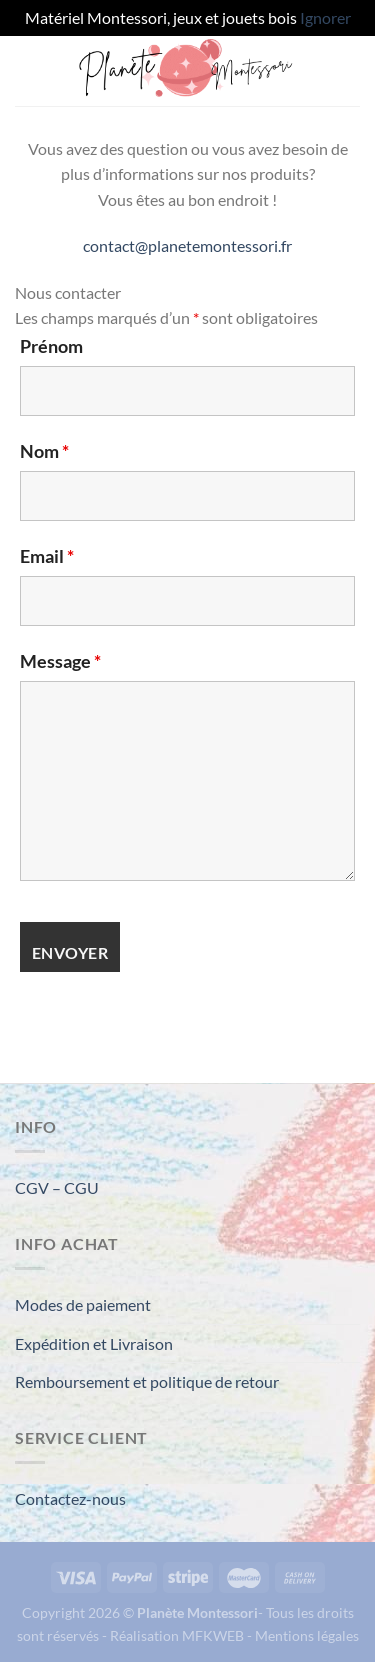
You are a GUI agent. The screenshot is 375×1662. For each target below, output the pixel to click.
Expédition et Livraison (94, 1343)
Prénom (51, 346)
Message (60, 661)
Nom (44, 451)
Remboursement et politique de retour (147, 1381)
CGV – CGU (57, 1187)
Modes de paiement (83, 1304)
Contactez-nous (70, 1498)
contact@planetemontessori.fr (187, 245)
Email (47, 556)
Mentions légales (307, 1635)
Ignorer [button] (325, 17)
